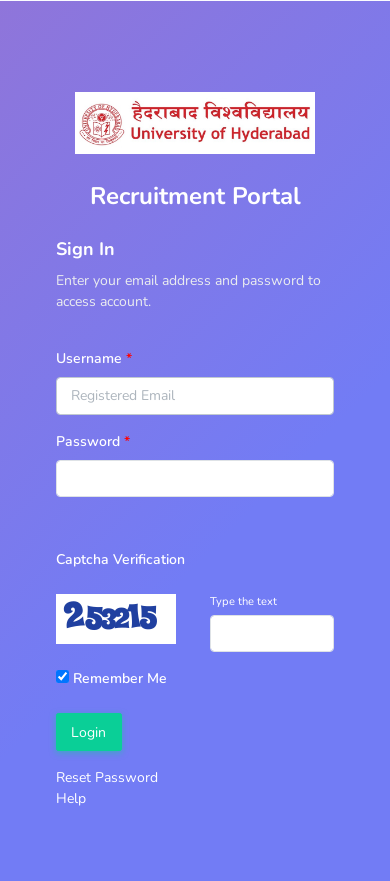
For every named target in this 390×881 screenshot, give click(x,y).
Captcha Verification (120, 559)
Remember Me (111, 678)
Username (89, 358)
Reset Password (107, 777)
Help (71, 798)
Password (88, 441)
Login (88, 732)
